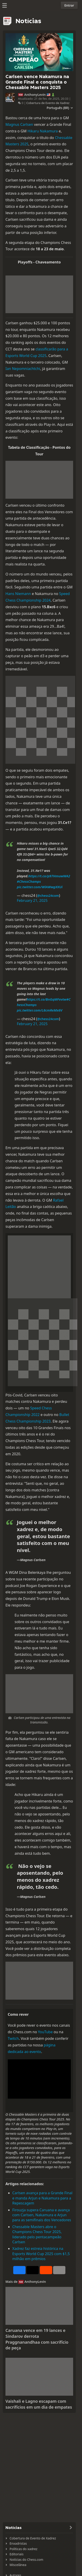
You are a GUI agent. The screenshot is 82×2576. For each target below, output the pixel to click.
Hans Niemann (18, 593)
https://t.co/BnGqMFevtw (46, 999)
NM (21, 94)
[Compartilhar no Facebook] (19, 2270)
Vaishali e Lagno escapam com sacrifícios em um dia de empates (38, 2404)
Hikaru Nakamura (43, 131)
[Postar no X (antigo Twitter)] (32, 2270)
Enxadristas (18, 2543)
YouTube (45, 2031)
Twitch (13, 2038)
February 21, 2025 (32, 900)
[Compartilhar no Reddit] (46, 2270)
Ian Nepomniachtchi (22, 368)
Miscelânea (18, 2565)
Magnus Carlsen (19, 124)
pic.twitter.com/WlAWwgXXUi (40, 887)
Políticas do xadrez (23, 2549)
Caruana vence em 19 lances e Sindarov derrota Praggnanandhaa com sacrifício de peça (36, 2339)
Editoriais (16, 2554)
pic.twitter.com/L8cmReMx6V (39, 1010)
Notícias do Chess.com (26, 2559)
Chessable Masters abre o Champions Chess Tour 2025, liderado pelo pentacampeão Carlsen (37, 2234)
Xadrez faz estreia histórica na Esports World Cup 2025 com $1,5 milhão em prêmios (41, 2253)
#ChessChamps (29, 881)
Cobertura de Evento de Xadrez (47, 103)
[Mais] (59, 2270)
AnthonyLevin (35, 95)
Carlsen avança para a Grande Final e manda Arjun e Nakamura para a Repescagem (42, 2198)
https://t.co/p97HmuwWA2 (49, 876)
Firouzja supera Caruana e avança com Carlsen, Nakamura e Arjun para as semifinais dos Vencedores (41, 2215)
